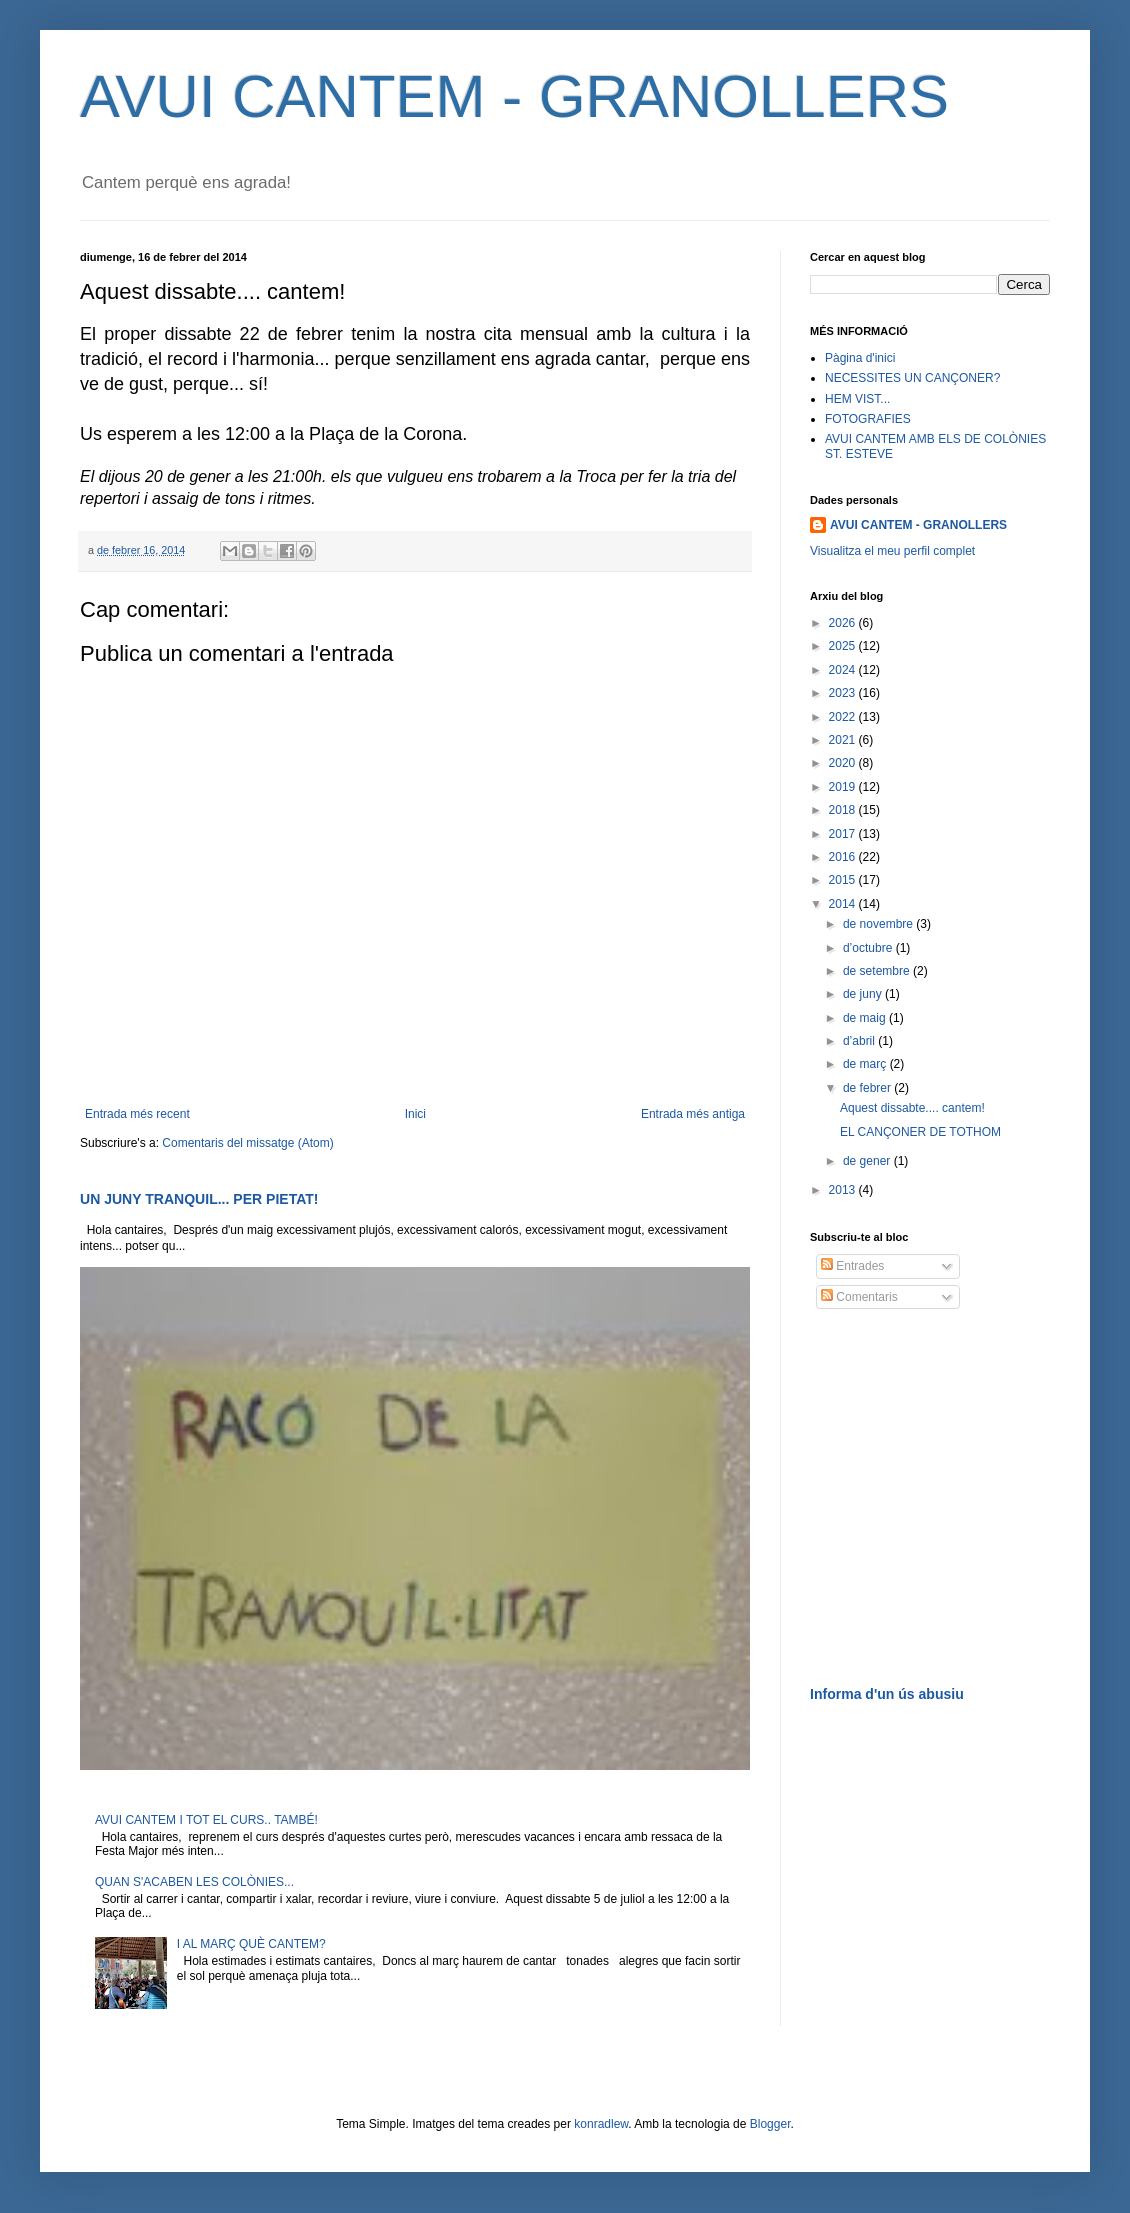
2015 (844, 880)
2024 (844, 670)
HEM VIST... (857, 399)
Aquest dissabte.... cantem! (912, 1108)
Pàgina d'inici (860, 358)
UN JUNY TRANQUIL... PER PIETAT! (199, 1199)
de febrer (868, 1088)
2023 (844, 693)
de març (866, 1064)
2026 (844, 623)
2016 (844, 857)
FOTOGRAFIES (868, 419)
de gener (868, 1161)
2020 (844, 763)
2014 (844, 904)
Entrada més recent (137, 1114)
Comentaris (859, 1297)
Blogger (770, 2124)
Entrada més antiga (693, 1114)
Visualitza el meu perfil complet (892, 551)
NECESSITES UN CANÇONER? (912, 378)
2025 (844, 646)
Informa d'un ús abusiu (887, 1694)
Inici (415, 1114)
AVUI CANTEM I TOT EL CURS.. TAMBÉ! (206, 1820)
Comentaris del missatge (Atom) (247, 1143)
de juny (864, 994)
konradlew (601, 2124)
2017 (844, 834)
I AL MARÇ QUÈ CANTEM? (251, 1944)
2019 (844, 787)
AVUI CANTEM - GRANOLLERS (514, 96)
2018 (844, 810)
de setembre (878, 971)
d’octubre (869, 948)
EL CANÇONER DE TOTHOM (920, 1132)
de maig (866, 1018)
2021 (844, 740)
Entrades (852, 1266)
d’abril (860, 1041)
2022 (844, 717)
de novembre (879, 924)
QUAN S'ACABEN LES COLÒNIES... (194, 1882)
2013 (844, 1190)
